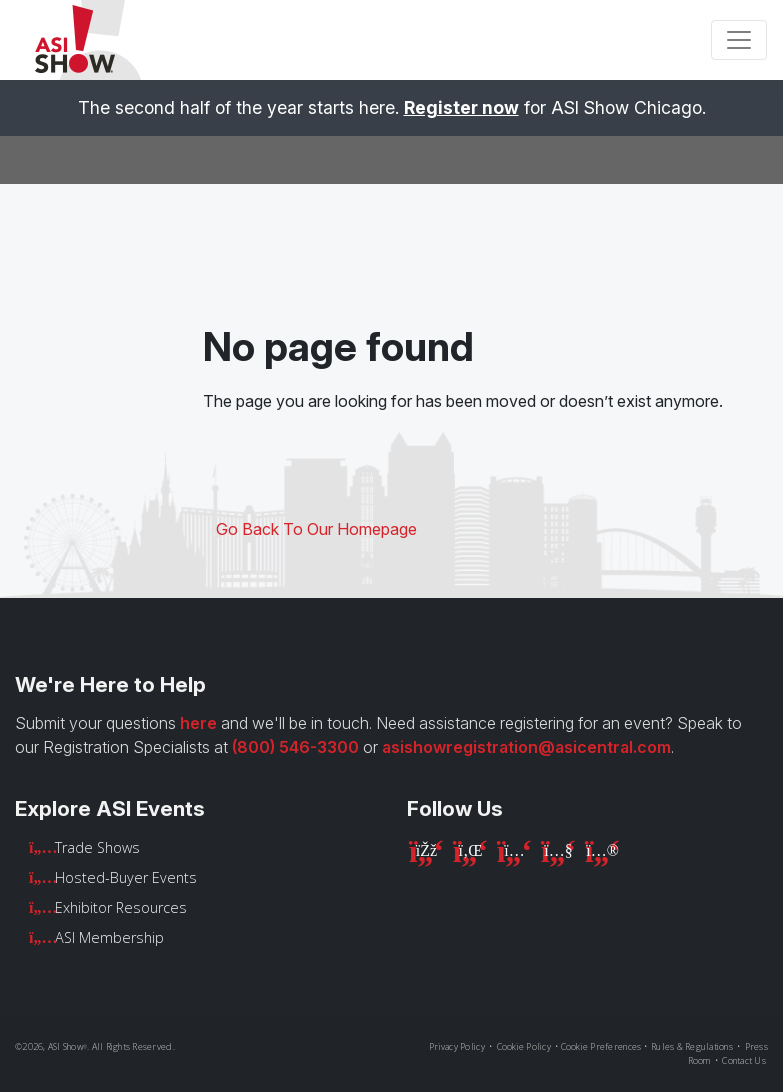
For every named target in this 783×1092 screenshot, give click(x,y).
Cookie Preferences (601, 1046)
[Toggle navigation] (739, 40)
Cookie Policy (524, 1046)
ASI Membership (109, 937)
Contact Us (744, 1060)
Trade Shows (97, 847)
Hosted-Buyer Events (126, 877)
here (198, 723)
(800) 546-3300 (295, 747)
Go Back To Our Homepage (316, 529)
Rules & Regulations (692, 1046)
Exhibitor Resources (121, 907)
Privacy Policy (457, 1046)
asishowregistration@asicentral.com (526, 747)
